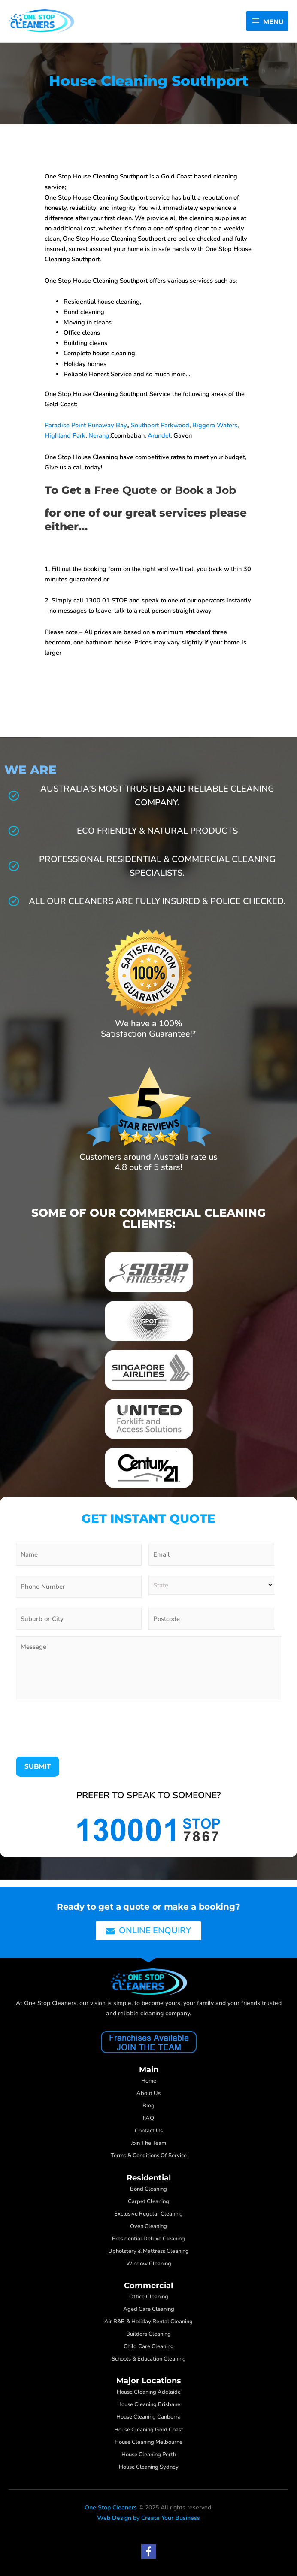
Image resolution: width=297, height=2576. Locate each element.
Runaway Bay (107, 426)
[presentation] (81, 1733)
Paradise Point (65, 426)
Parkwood (175, 426)
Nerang (98, 436)
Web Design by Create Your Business (148, 2518)
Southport (145, 426)
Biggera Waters (214, 426)
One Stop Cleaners (111, 2507)
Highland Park (65, 436)
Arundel (159, 436)
